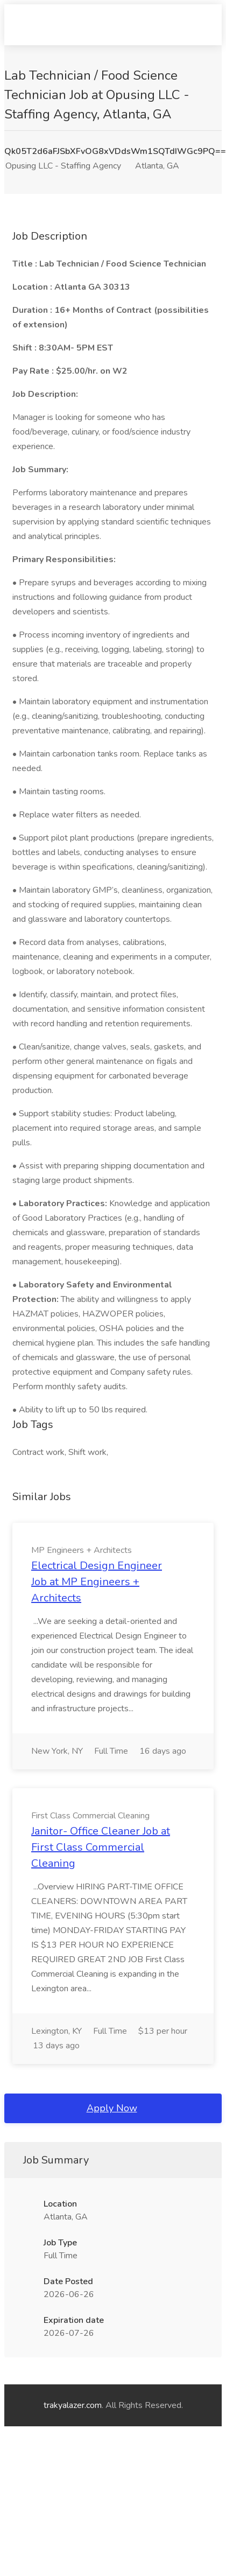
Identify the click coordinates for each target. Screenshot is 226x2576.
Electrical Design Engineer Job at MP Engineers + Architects (96, 1581)
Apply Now (112, 2108)
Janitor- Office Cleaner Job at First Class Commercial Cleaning (100, 1847)
